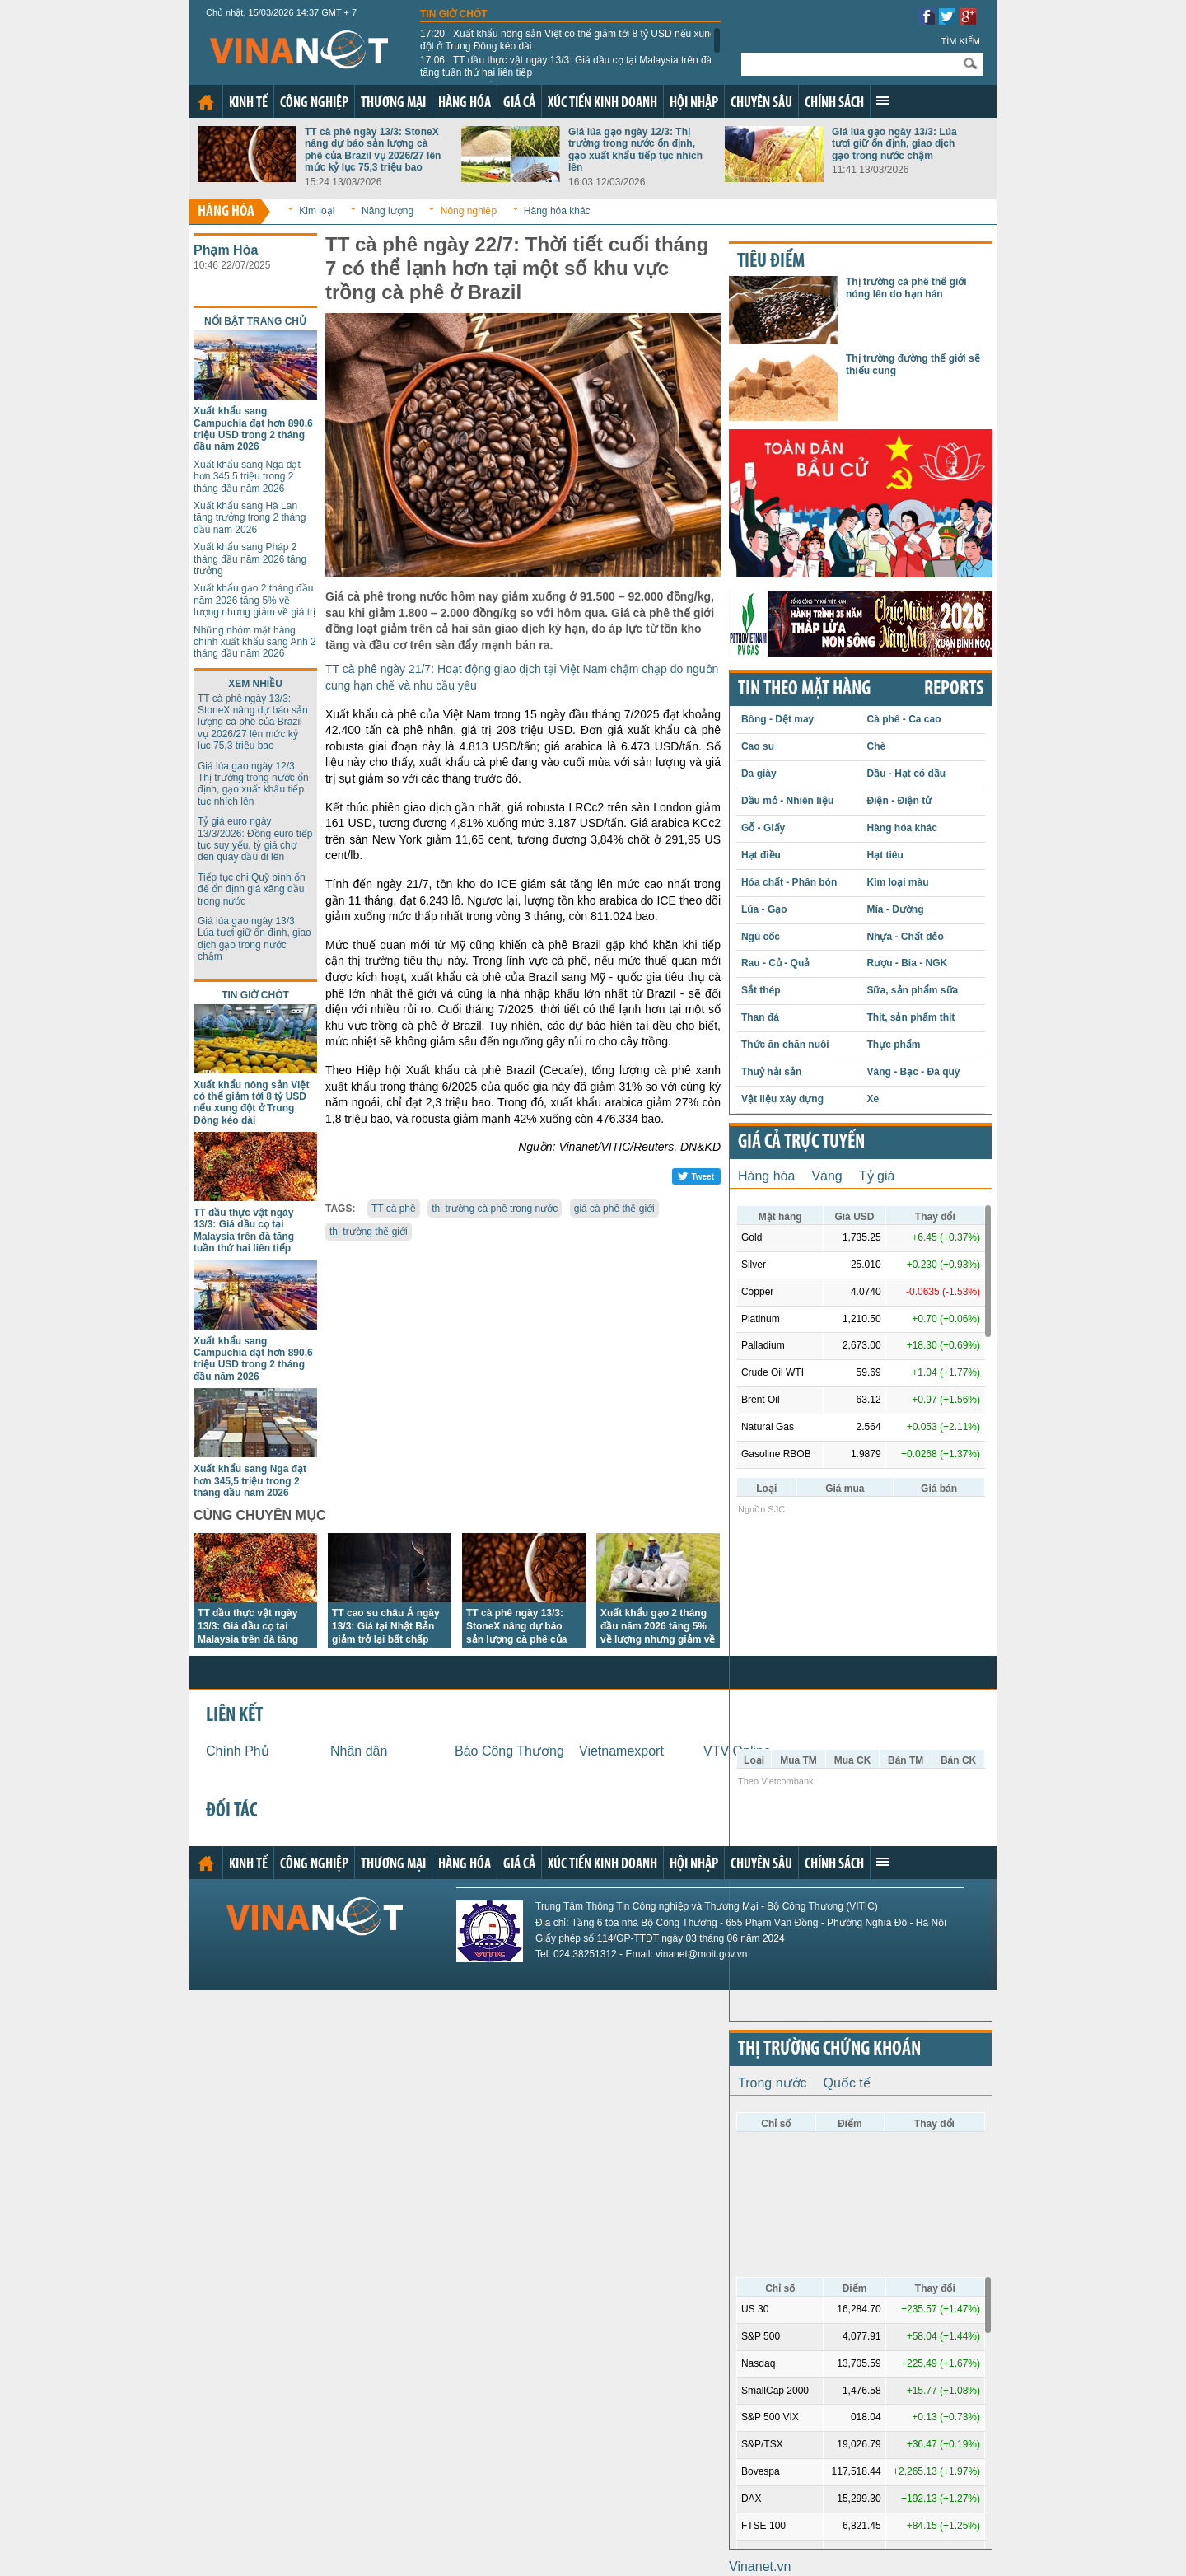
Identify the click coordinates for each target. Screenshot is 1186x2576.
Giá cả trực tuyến (801, 1142)
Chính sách (834, 103)
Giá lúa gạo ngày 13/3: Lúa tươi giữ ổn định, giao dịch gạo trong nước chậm (894, 143)
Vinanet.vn (760, 2567)
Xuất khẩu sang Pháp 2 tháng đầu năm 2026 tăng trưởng (250, 559)
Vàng (826, 1176)
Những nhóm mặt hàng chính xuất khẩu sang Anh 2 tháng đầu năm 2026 (255, 642)
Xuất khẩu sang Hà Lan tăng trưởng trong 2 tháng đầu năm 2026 (250, 517)
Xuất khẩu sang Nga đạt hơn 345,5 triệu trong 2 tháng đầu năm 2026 (247, 476)
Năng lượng (387, 211)
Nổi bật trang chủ (255, 321)
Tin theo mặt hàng (804, 689)
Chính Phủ (237, 1751)
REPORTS (953, 689)
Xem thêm (883, 100)
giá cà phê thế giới (614, 1208)
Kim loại (316, 211)
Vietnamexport (621, 1751)
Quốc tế (847, 2083)
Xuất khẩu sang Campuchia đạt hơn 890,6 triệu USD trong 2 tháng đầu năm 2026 (253, 428)
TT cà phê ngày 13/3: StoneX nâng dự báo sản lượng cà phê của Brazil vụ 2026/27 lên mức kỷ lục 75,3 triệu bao (373, 149)
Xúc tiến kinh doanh (602, 103)
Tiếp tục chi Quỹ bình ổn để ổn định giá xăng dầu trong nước (252, 889)
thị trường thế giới (368, 1231)
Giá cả (519, 103)
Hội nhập (694, 103)
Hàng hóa (464, 103)
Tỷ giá (877, 1176)
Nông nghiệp (469, 211)
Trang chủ (206, 102)
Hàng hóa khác (557, 211)
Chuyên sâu (761, 103)
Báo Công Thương (509, 1751)
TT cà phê (393, 1208)
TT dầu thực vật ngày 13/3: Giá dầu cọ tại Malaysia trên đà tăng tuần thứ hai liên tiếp (566, 65)
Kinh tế (248, 103)
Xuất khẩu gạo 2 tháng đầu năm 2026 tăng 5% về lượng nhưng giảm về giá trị (254, 600)
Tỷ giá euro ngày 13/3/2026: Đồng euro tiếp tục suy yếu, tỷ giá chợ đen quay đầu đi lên (255, 839)
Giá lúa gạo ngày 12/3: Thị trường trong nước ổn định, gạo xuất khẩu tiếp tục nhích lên (635, 149)
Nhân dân (358, 1751)
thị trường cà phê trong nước (495, 1208)
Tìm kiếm (960, 41)
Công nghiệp (314, 103)
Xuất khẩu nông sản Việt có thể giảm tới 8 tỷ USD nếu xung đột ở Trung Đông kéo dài (568, 39)
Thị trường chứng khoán (829, 2049)
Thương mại (393, 103)
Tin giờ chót (454, 14)
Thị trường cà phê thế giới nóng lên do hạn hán (906, 287)
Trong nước (772, 2083)
